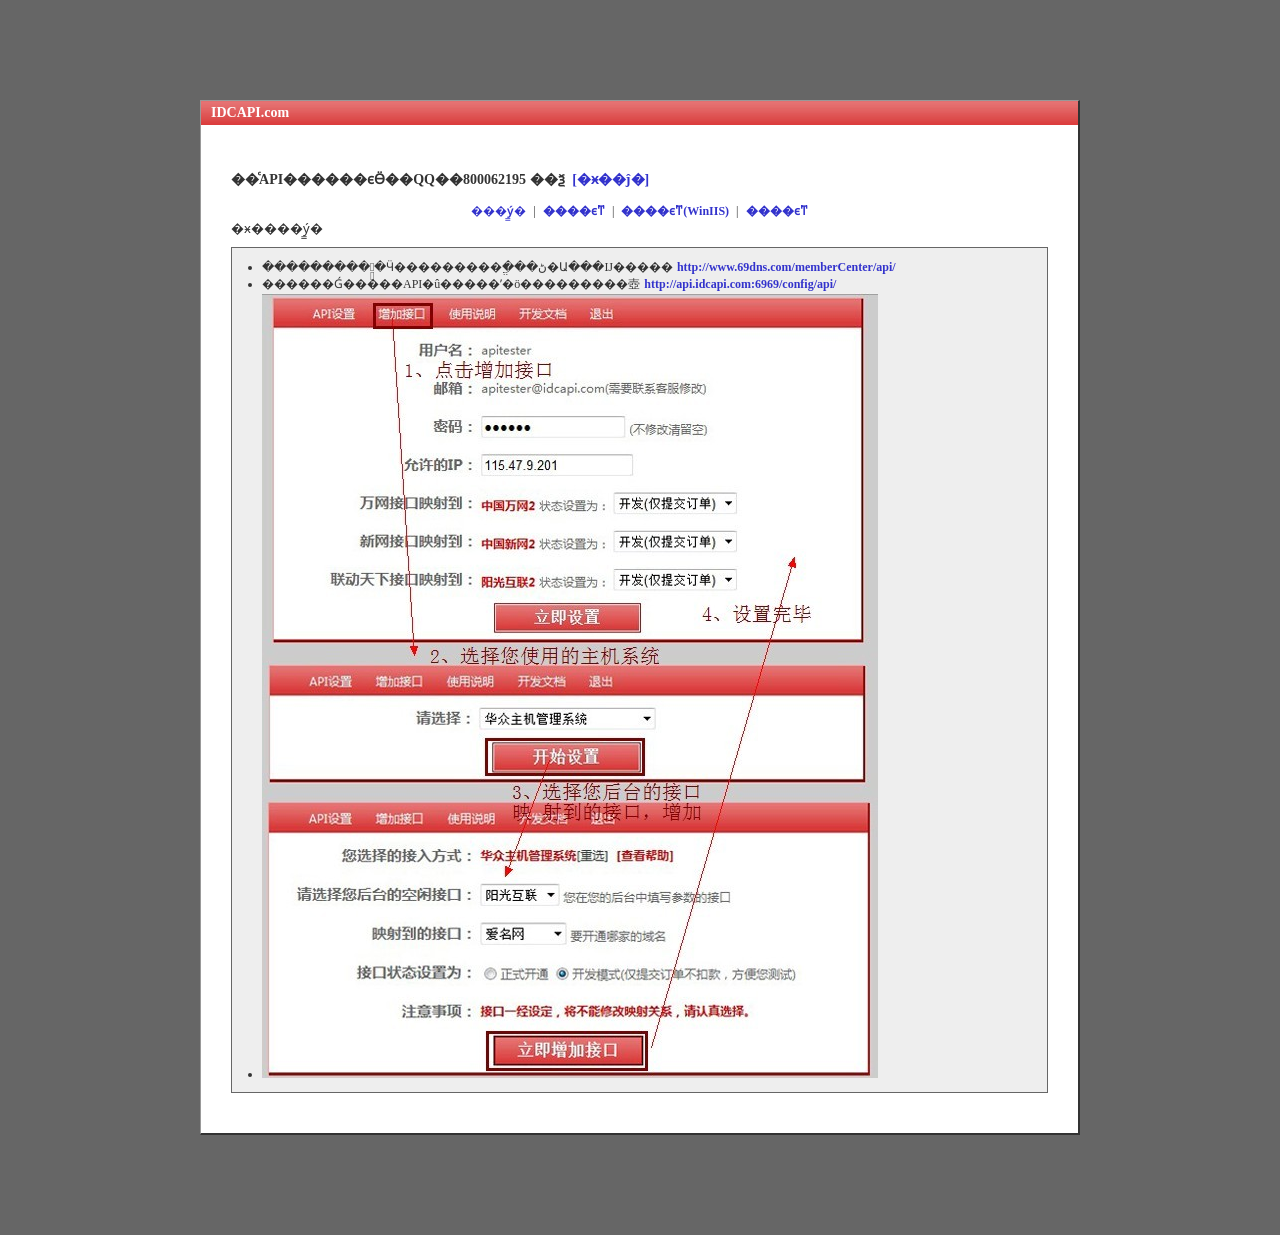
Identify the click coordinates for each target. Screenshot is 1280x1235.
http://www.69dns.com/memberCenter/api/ (786, 267)
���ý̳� (498, 211)
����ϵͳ (574, 211)
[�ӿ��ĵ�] (610, 179)
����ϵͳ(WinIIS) (675, 211)
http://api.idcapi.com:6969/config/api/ (740, 284)
